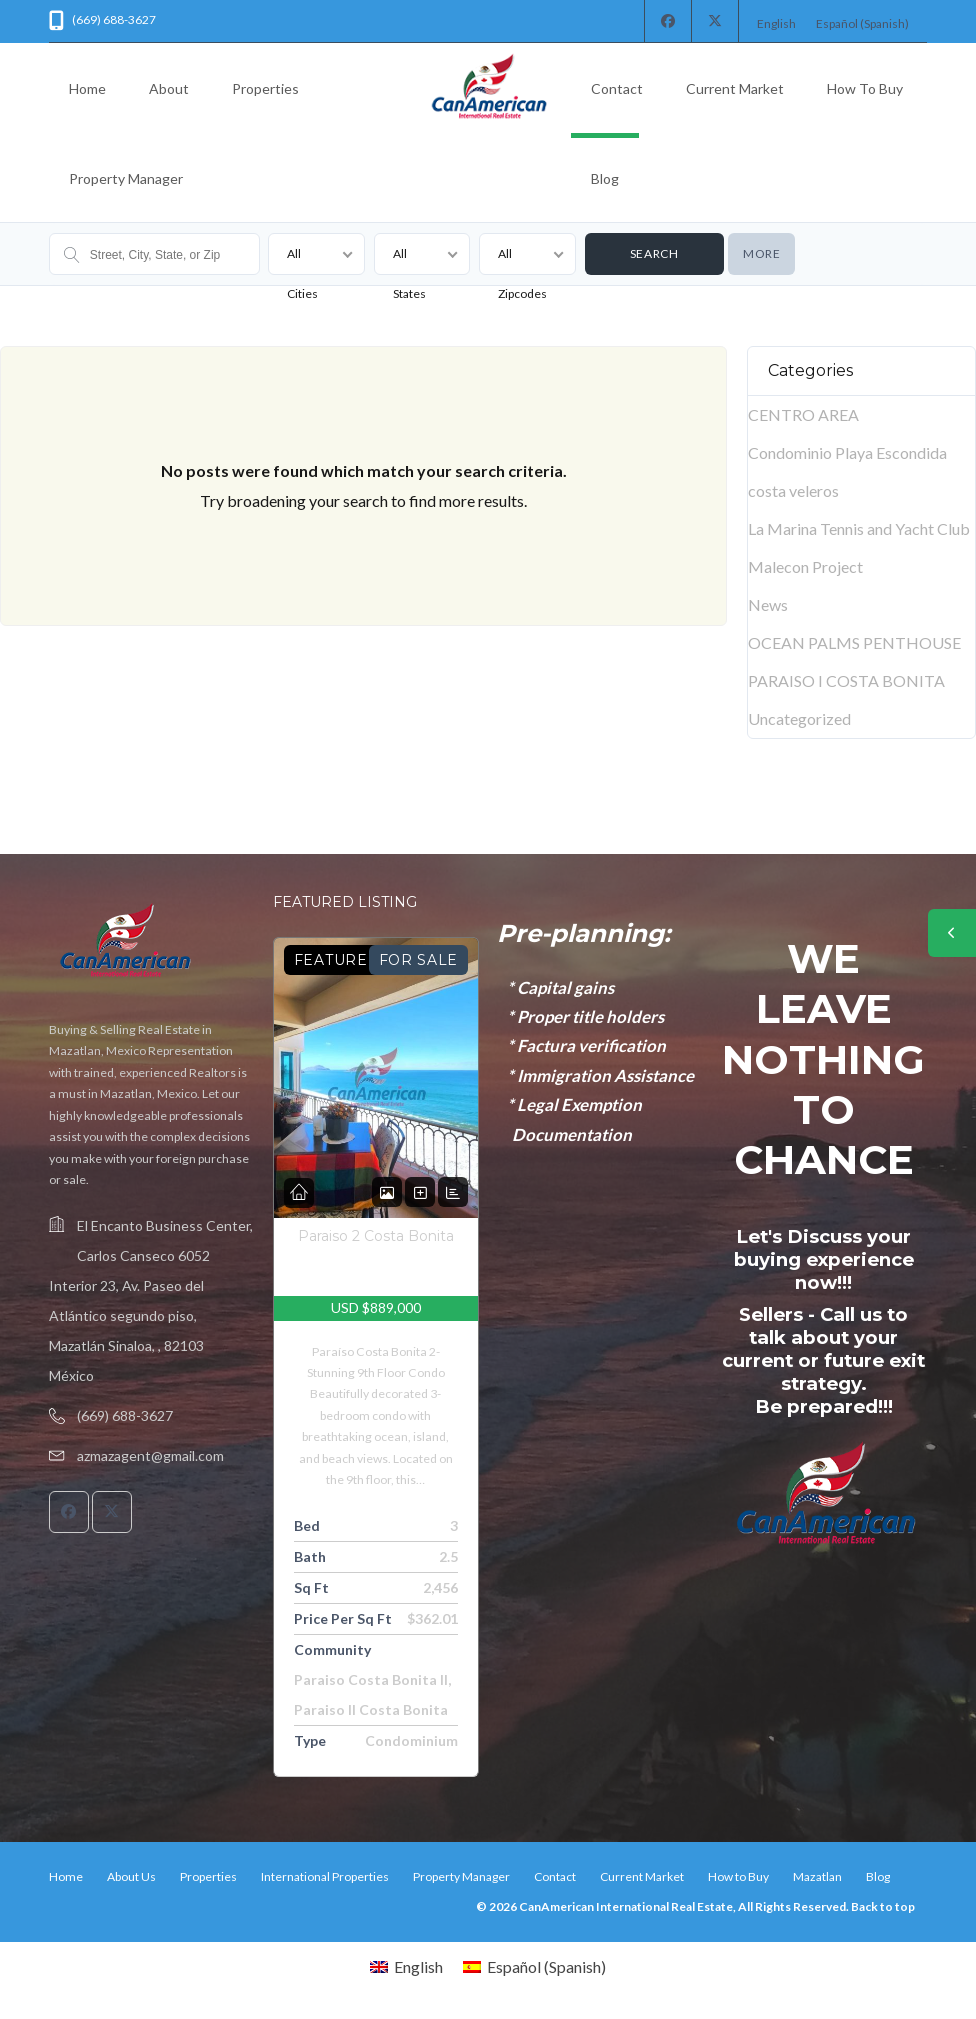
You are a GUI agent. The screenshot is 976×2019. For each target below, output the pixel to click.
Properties (265, 88)
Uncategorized (799, 718)
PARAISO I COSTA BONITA (846, 680)
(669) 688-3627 (125, 1415)
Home (87, 88)
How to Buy (865, 88)
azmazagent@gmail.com (150, 1455)
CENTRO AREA (803, 414)
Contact (617, 88)
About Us (131, 1876)
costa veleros (793, 490)
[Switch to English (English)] (776, 24)
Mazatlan (817, 1876)
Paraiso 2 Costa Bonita (376, 1236)
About (169, 88)
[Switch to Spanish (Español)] (862, 24)
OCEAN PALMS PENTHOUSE (854, 642)
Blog (605, 178)
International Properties (325, 1876)
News (768, 604)
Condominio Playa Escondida (847, 452)
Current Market (735, 88)
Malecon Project (805, 566)
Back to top (883, 1906)
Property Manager (126, 178)
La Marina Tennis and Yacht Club (859, 528)
